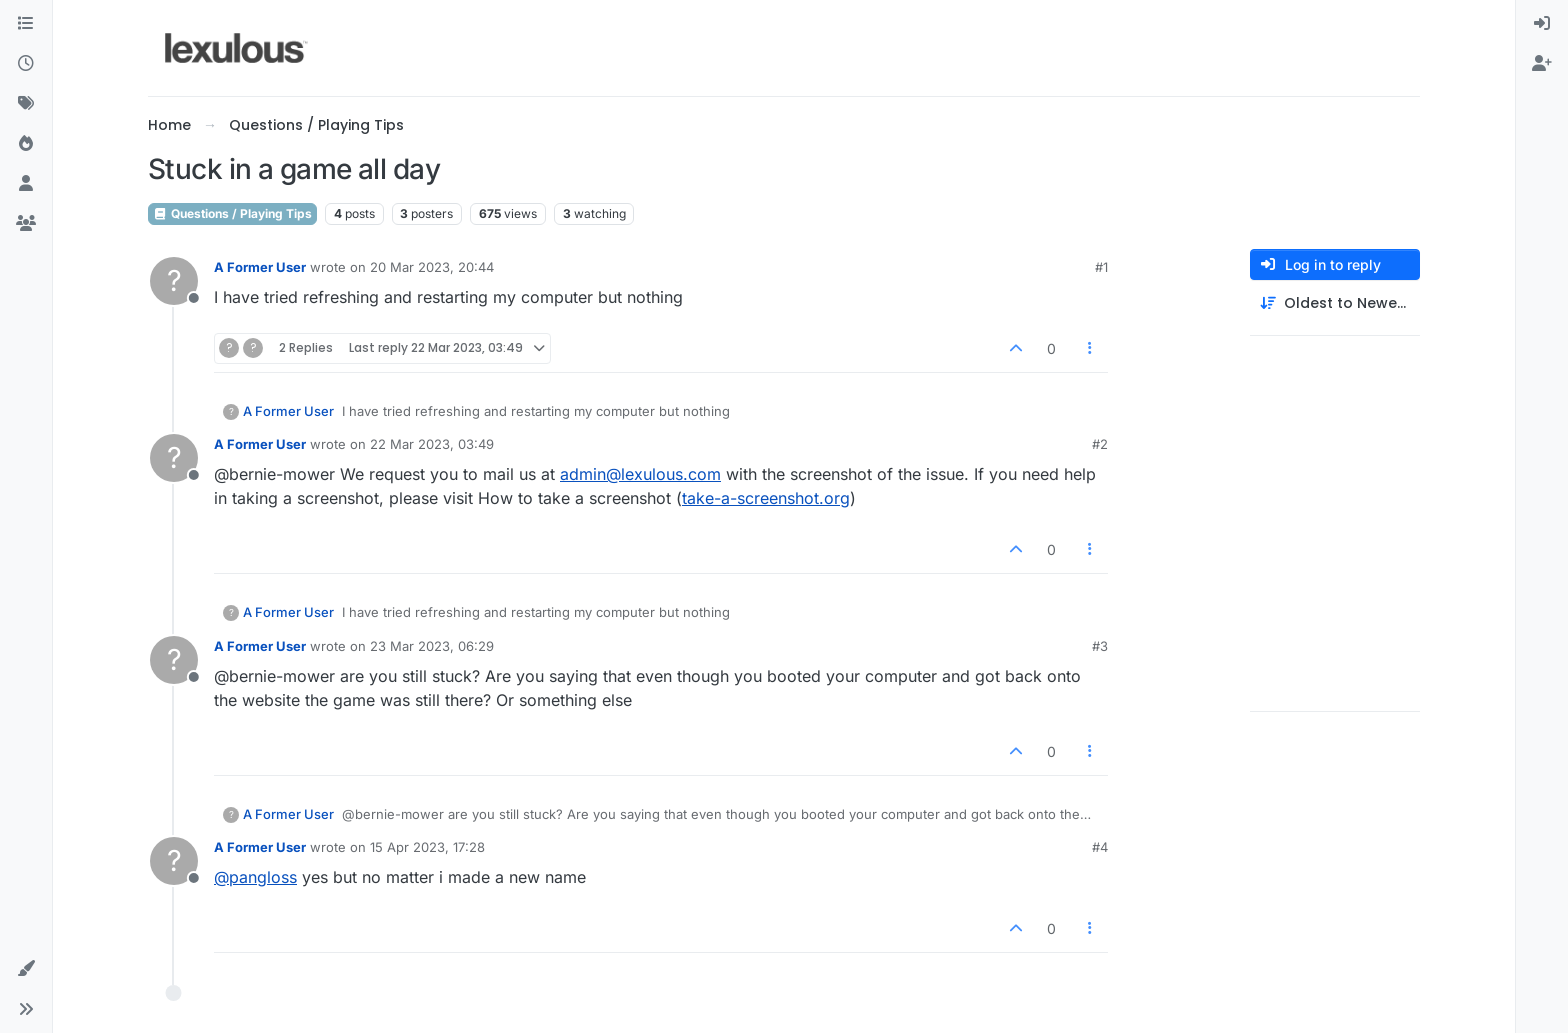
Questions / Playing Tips (232, 213)
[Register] (1542, 64)
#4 (1100, 847)
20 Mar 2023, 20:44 (432, 267)
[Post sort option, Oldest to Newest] (1335, 303)
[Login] (1542, 24)
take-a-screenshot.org (766, 498)
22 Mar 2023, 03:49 (432, 444)
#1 (1101, 267)
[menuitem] (1542, 24)
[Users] (26, 184)
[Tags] (26, 104)
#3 (1100, 646)
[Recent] (26, 64)
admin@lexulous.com (640, 474)
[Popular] (26, 144)
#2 (1100, 444)
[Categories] (26, 24)
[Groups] (26, 224)
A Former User (260, 267)
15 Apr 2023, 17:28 (427, 847)
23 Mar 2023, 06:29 (432, 646)
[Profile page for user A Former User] (174, 281)
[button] (26, 969)
